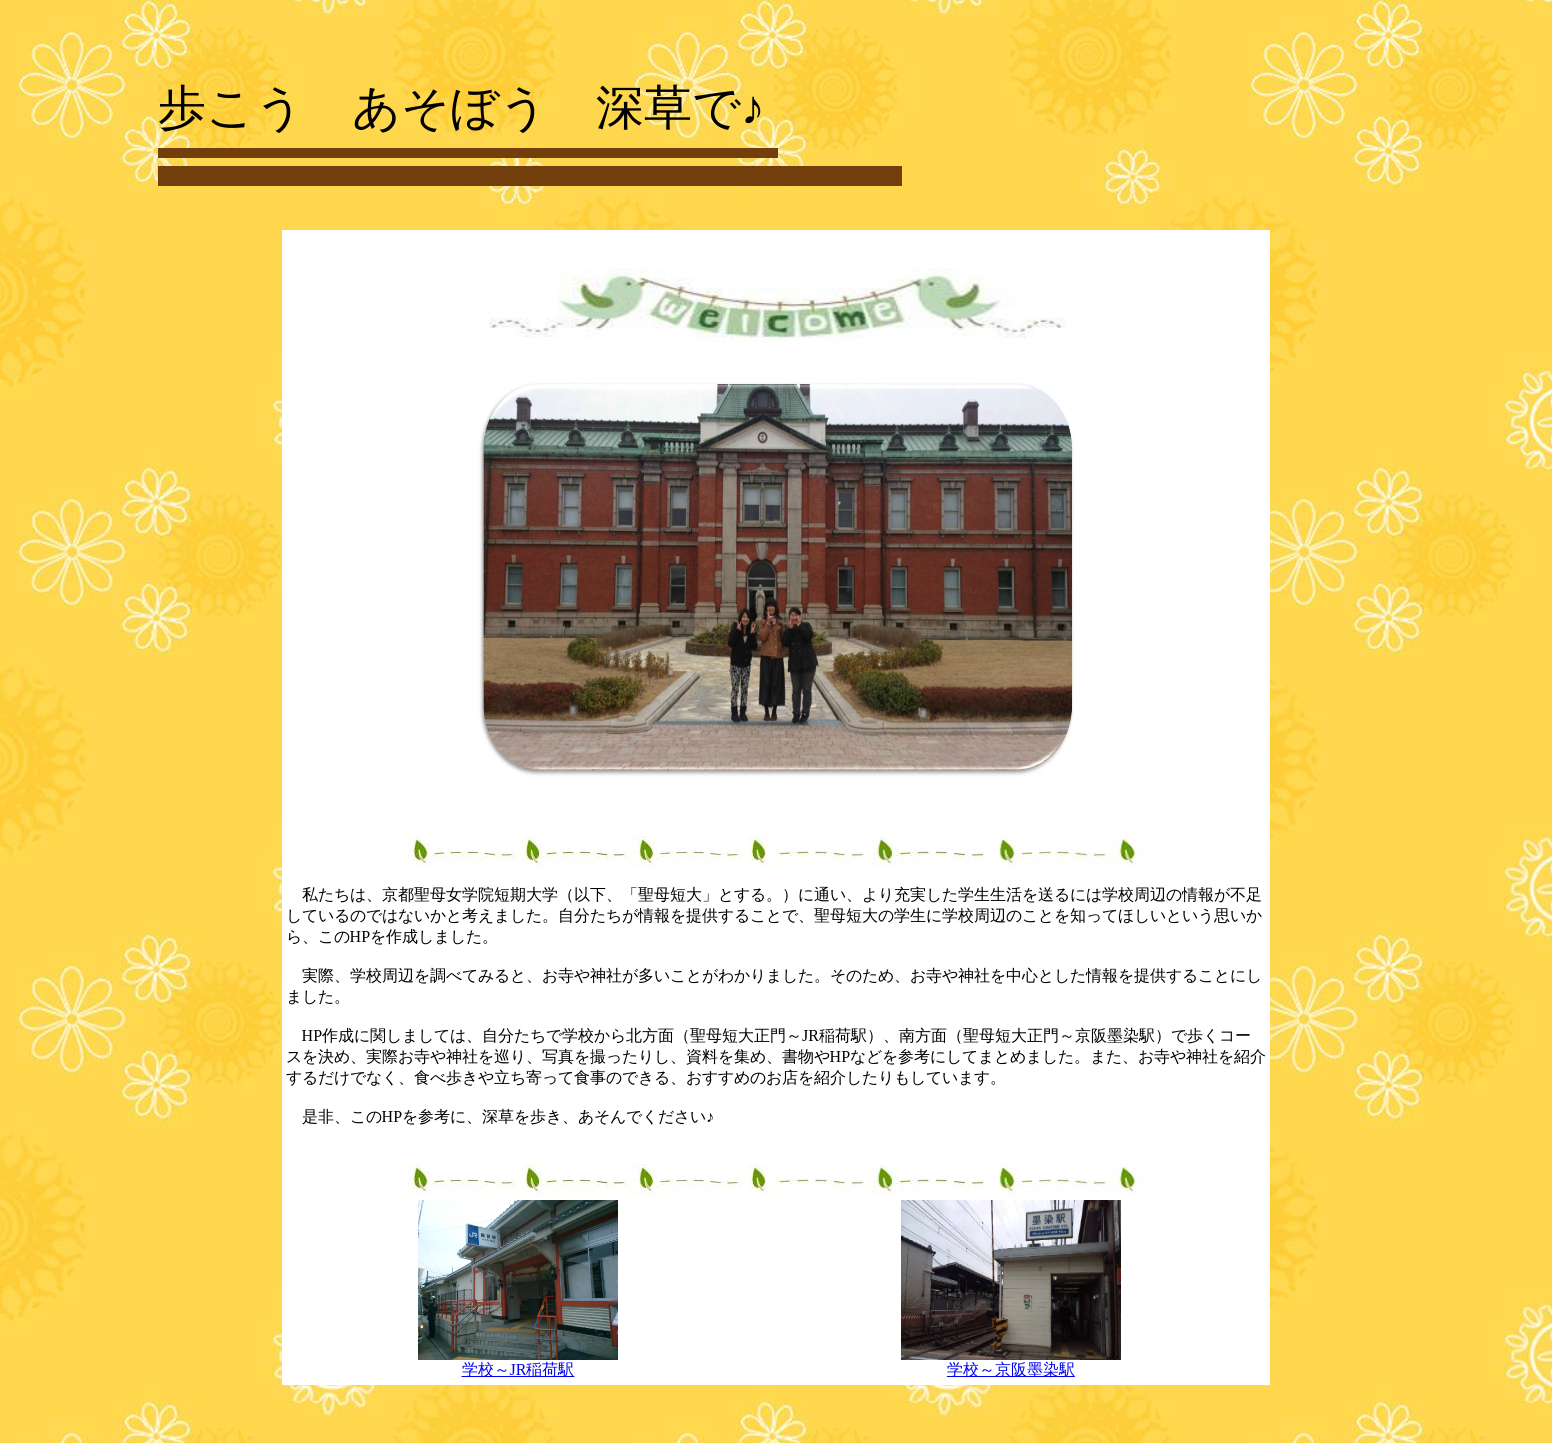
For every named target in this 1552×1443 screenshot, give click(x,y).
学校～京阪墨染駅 (1011, 1362)
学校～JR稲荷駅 (518, 1362)
